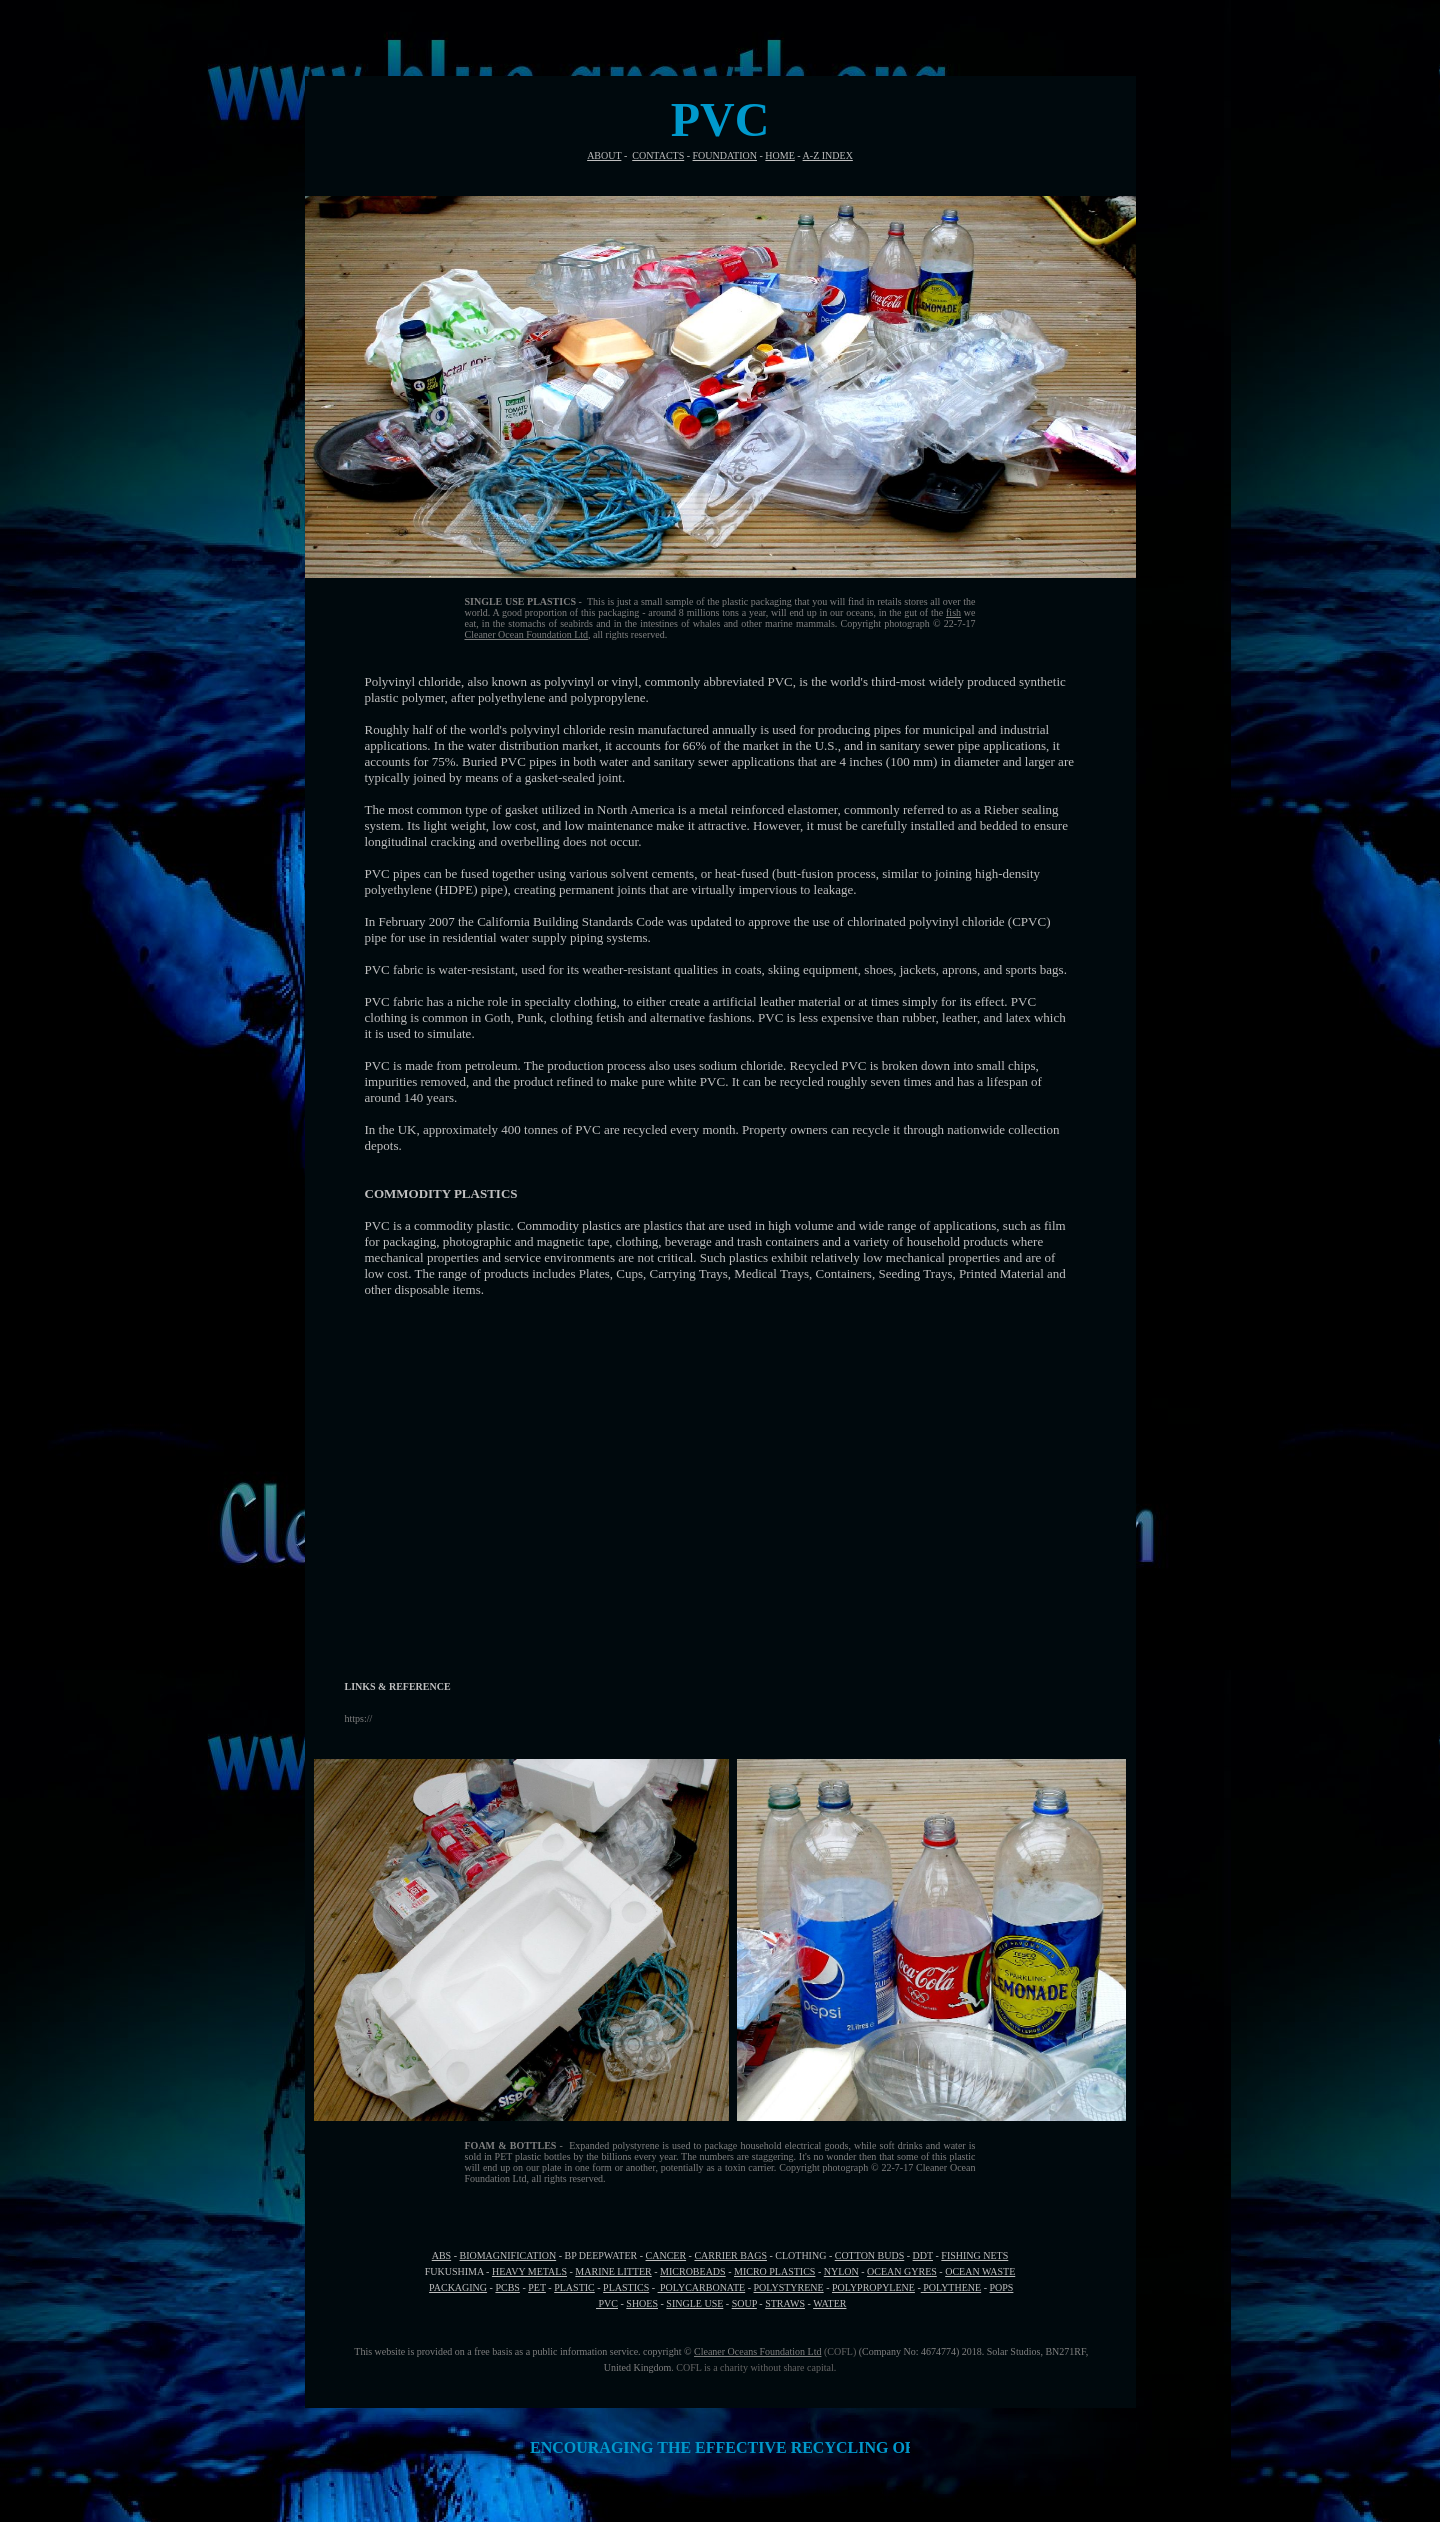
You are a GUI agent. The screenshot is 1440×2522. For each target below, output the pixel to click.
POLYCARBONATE (702, 2287)
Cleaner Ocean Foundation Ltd (527, 634)
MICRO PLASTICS (774, 2271)
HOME (779, 155)
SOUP (744, 2303)
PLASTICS (626, 2287)
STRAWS (785, 2303)
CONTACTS (658, 155)
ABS (441, 2255)
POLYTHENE (951, 2287)
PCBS (507, 2287)
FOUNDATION (725, 155)
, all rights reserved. (627, 634)
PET (537, 2287)
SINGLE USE (694, 2303)
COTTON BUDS (870, 2255)
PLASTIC (574, 2287)
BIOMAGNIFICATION (508, 2255)
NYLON (841, 2271)
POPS (1001, 2287)
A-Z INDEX (828, 155)
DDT (923, 2255)
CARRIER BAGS (730, 2255)
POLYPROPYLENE (873, 2287)
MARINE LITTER (613, 2271)
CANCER (666, 2255)
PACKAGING (458, 2287)
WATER (829, 2303)
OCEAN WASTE (980, 2271)
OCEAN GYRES (902, 2271)
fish (953, 612)
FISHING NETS (974, 2255)
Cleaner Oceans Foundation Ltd (757, 2351)
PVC (607, 2303)
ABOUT (604, 155)
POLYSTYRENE (789, 2287)
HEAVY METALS (529, 2271)
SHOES (642, 2303)
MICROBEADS (693, 2271)
